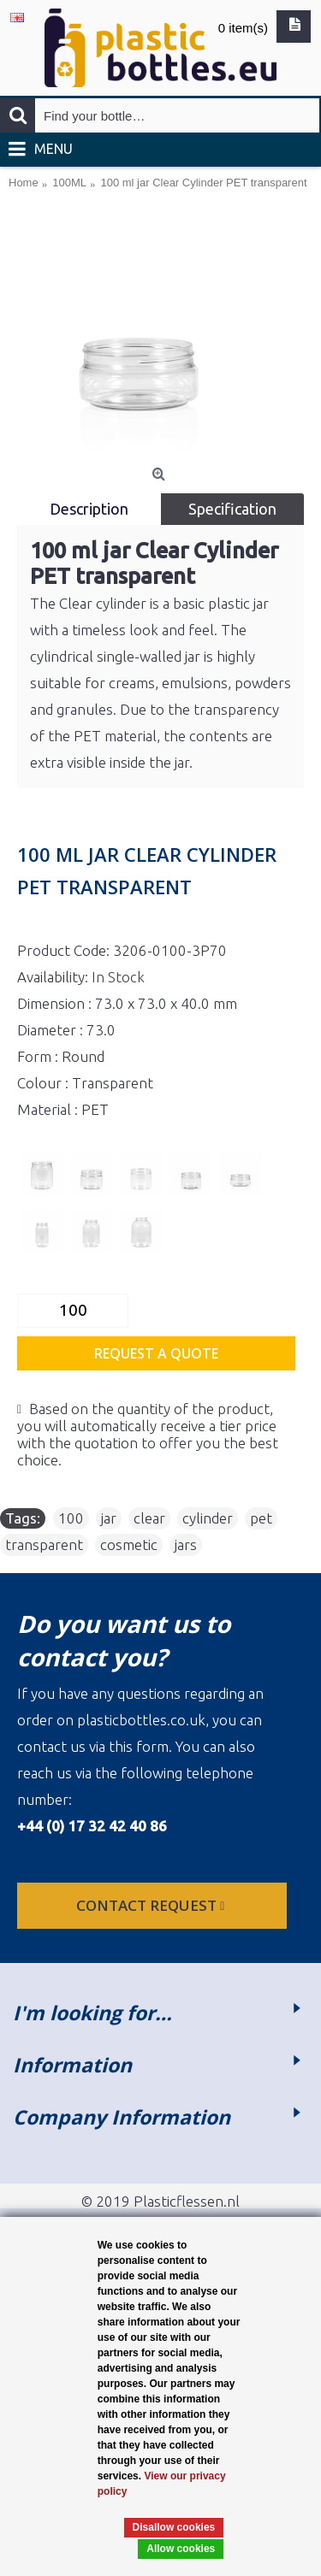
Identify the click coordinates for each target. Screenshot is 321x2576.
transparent (44, 1544)
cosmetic (129, 1544)
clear (149, 1518)
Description (89, 508)
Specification (232, 508)
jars (186, 1544)
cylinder (207, 1518)
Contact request (152, 1905)
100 (71, 1518)
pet (261, 1518)
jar (108, 1518)
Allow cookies (180, 2549)
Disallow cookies (174, 2527)
